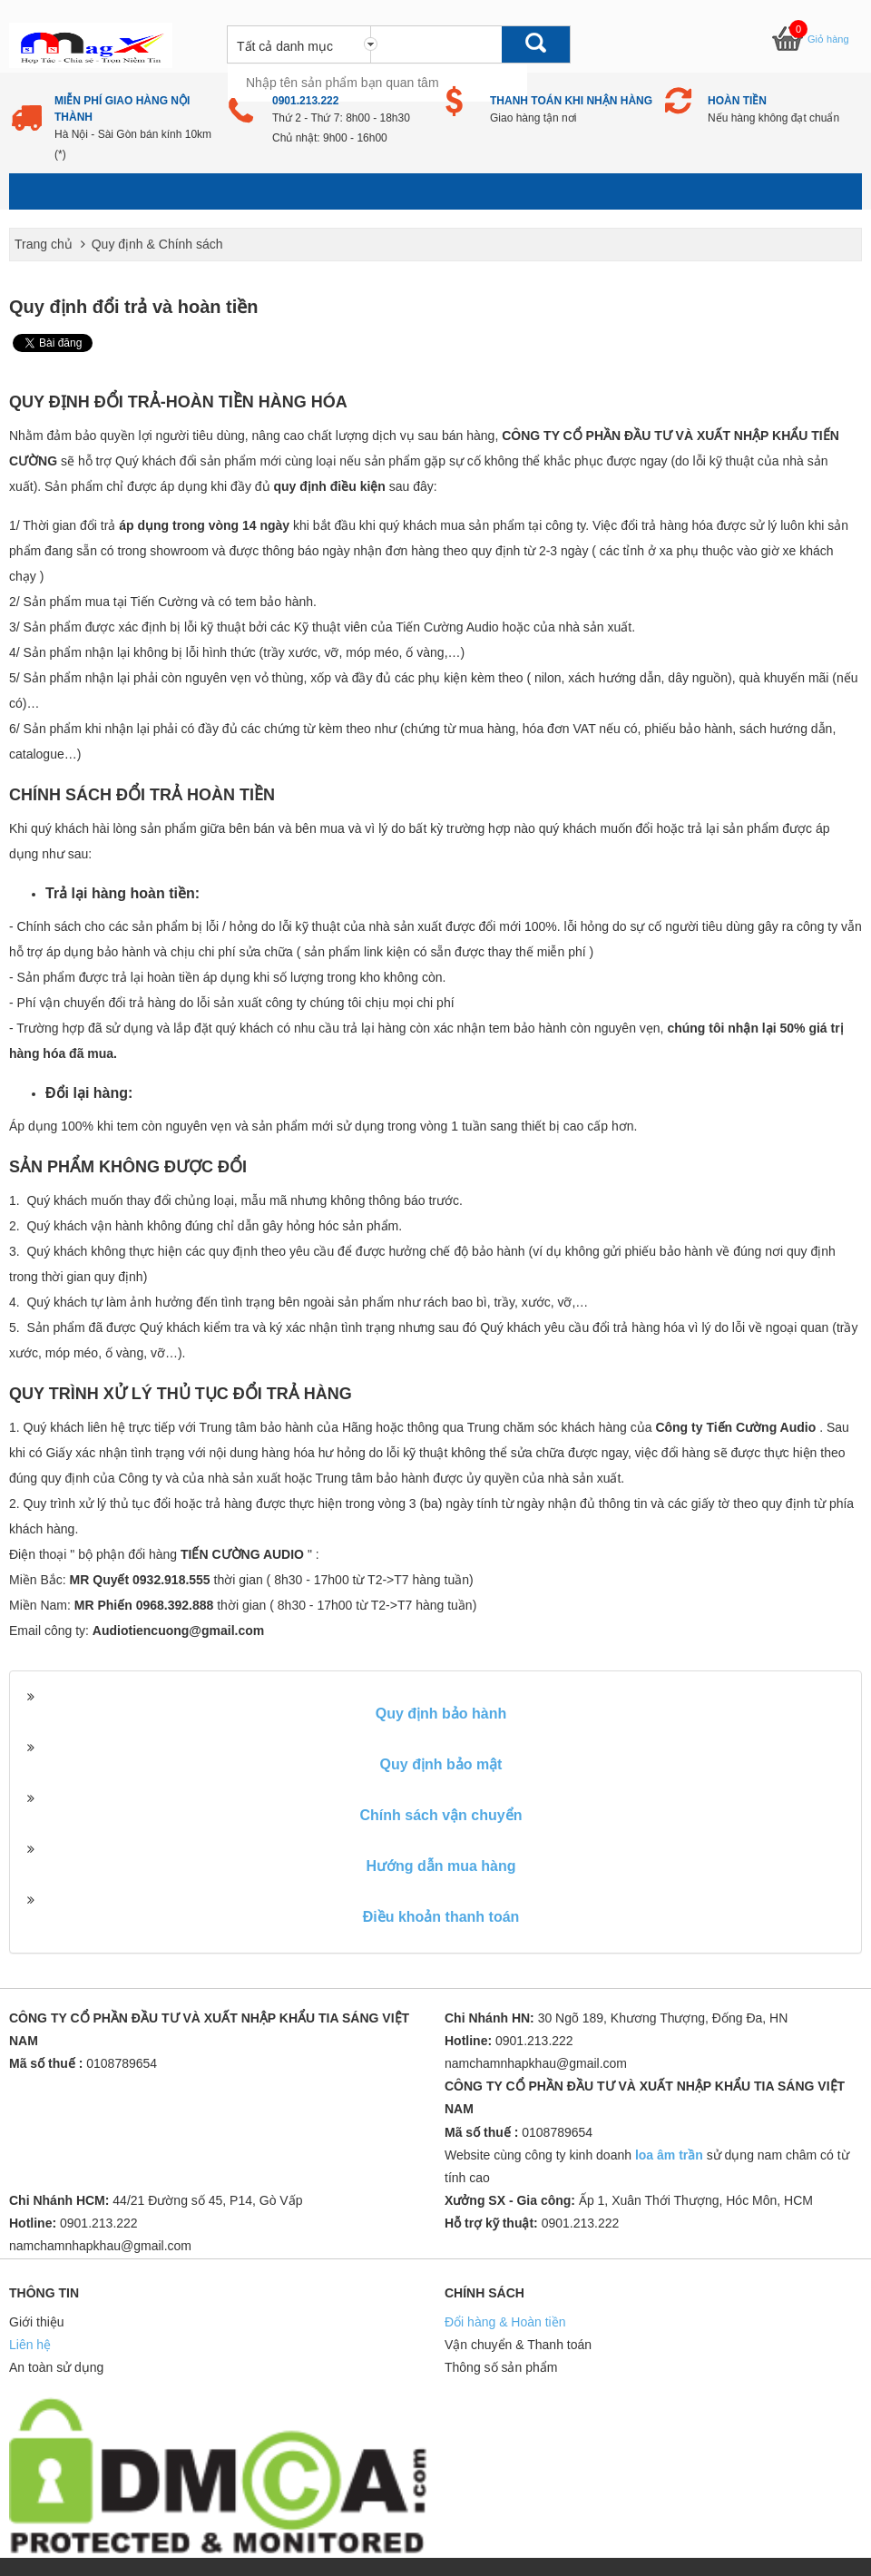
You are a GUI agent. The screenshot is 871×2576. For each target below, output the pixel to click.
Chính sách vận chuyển (441, 1815)
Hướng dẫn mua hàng (440, 1866)
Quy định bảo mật (441, 1764)
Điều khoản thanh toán (441, 1917)
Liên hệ (30, 2344)
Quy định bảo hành (441, 1713)
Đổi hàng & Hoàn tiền (505, 2322)
